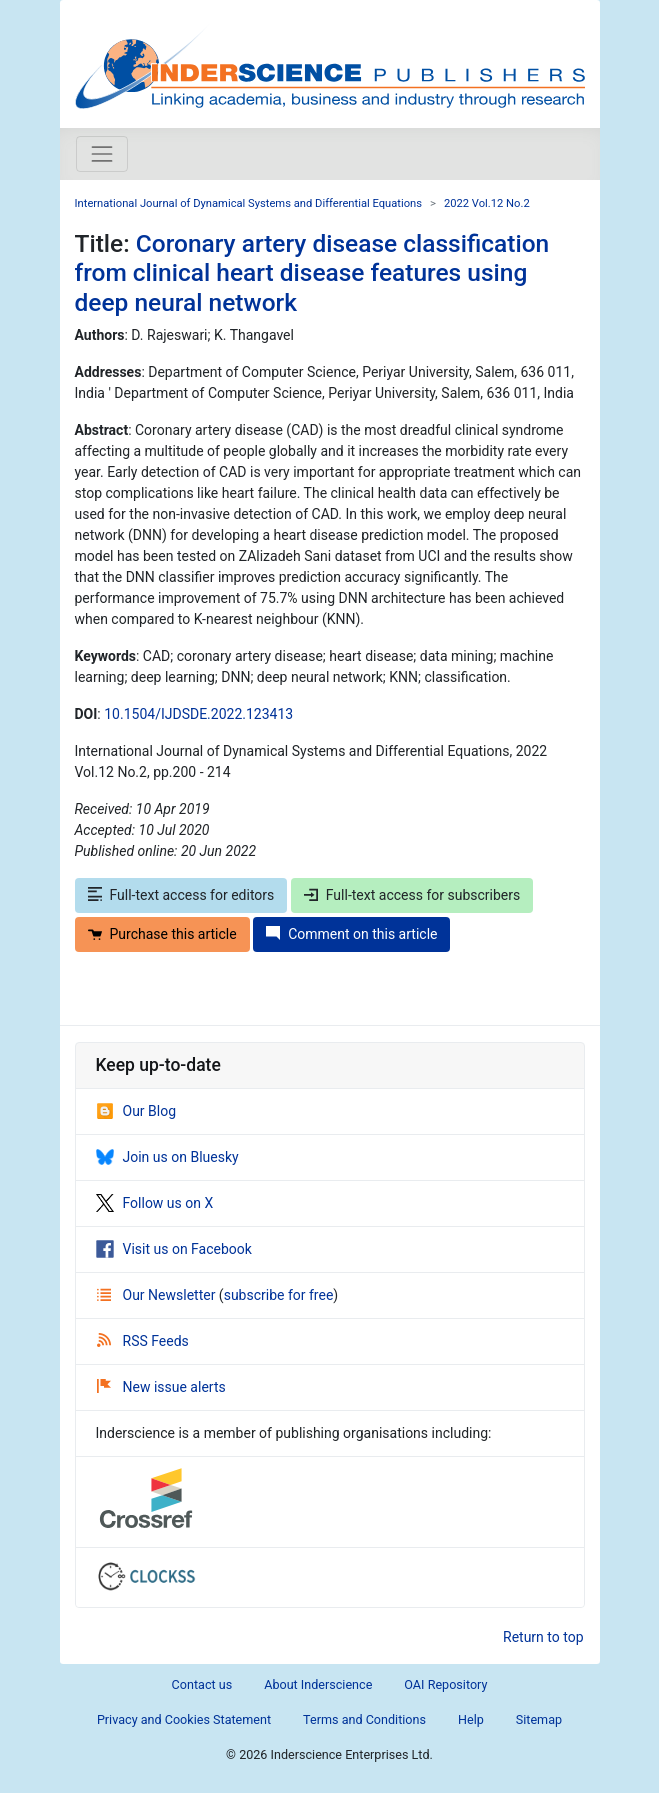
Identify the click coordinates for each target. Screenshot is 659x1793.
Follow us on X (155, 1203)
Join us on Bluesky (167, 1157)
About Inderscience (318, 1684)
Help (471, 1719)
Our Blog (136, 1111)
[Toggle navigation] (102, 154)
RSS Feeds (143, 1341)
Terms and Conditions (364, 1719)
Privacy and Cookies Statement (184, 1719)
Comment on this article (351, 934)
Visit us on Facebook (174, 1249)
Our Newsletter (158, 1295)
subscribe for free (279, 1295)
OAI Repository (445, 1684)
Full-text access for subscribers (412, 895)
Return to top (543, 1637)
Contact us (202, 1684)
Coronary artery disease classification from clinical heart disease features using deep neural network (312, 273)
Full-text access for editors (181, 895)
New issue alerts (161, 1387)
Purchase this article (162, 934)
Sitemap (539, 1719)
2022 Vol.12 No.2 (487, 203)
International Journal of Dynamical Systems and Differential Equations (249, 203)
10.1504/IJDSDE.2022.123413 (198, 714)
